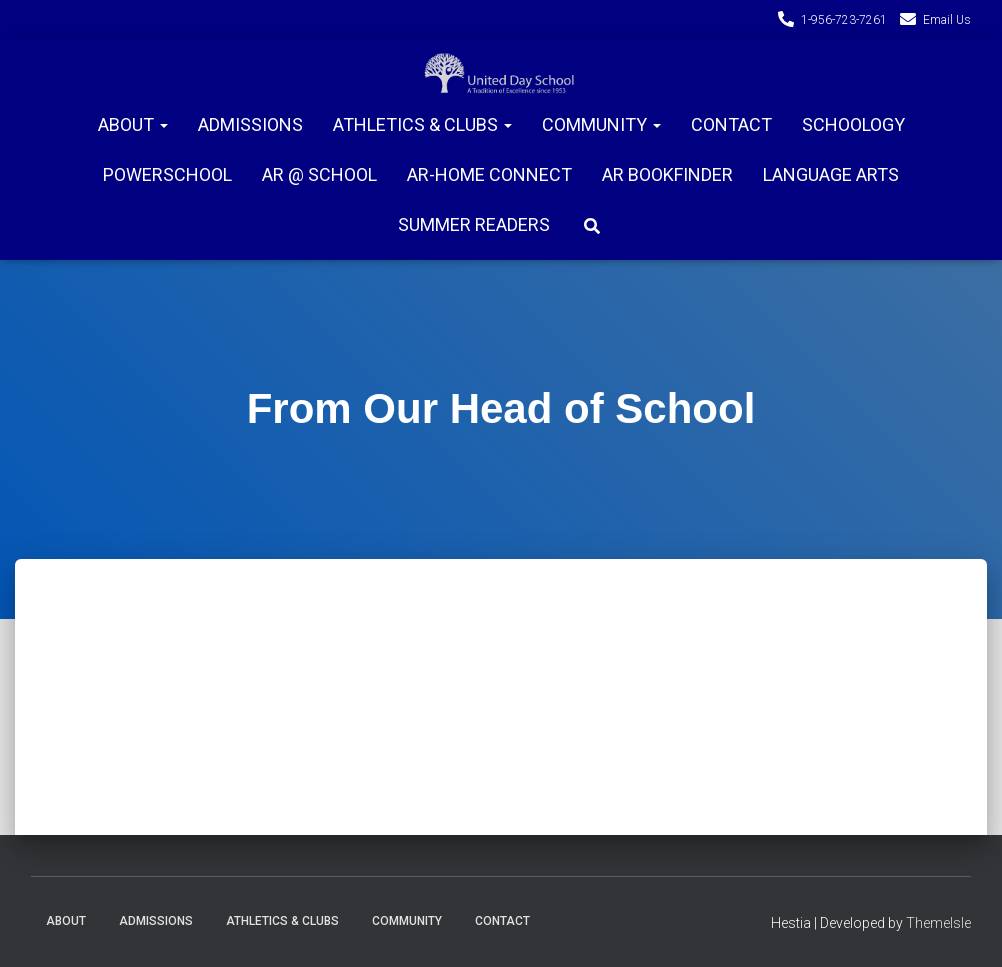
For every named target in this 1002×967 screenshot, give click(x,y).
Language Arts (831, 174)
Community (601, 124)
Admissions (250, 124)
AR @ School (319, 174)
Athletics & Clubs (422, 124)
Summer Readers (474, 224)
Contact (731, 124)
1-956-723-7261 (844, 20)
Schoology (853, 124)
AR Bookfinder (667, 174)
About (133, 124)
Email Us (947, 20)
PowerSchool (167, 174)
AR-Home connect (489, 174)
